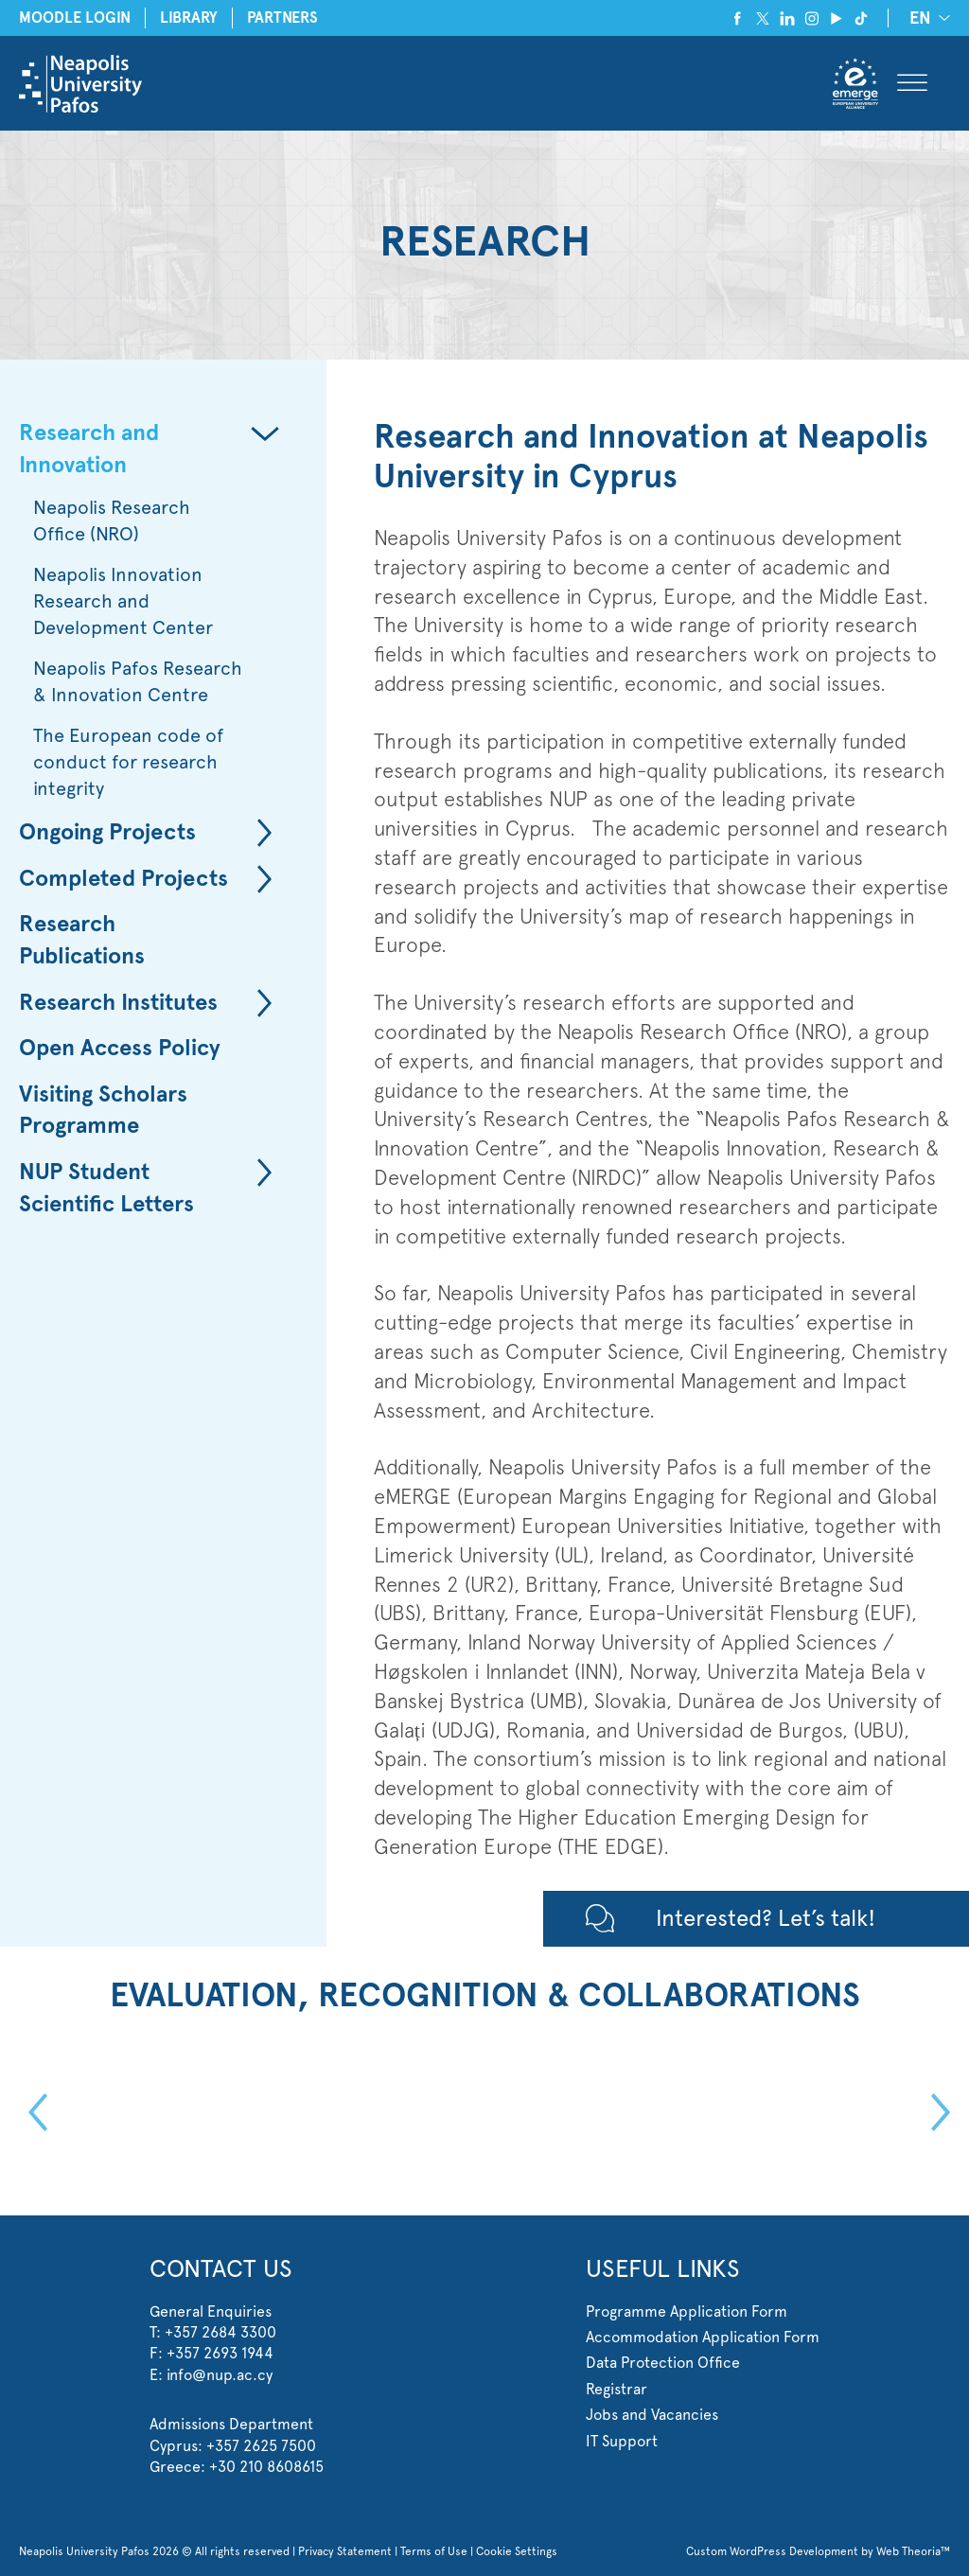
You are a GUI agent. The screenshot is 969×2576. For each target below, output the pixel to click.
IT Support (622, 2441)
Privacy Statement (345, 2551)
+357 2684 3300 (220, 2332)
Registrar (616, 2389)
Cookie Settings (516, 2551)
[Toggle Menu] (912, 84)
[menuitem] (926, 17)
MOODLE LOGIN (75, 17)
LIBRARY (189, 17)
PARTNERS (282, 17)
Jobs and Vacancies (652, 2415)
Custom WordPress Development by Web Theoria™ (818, 2551)
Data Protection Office (663, 2363)
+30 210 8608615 (266, 2467)
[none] (926, 17)
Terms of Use (433, 2551)
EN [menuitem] (920, 19)
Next (935, 2112)
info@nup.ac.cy (220, 2375)
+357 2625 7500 (261, 2446)
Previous (33, 2112)
